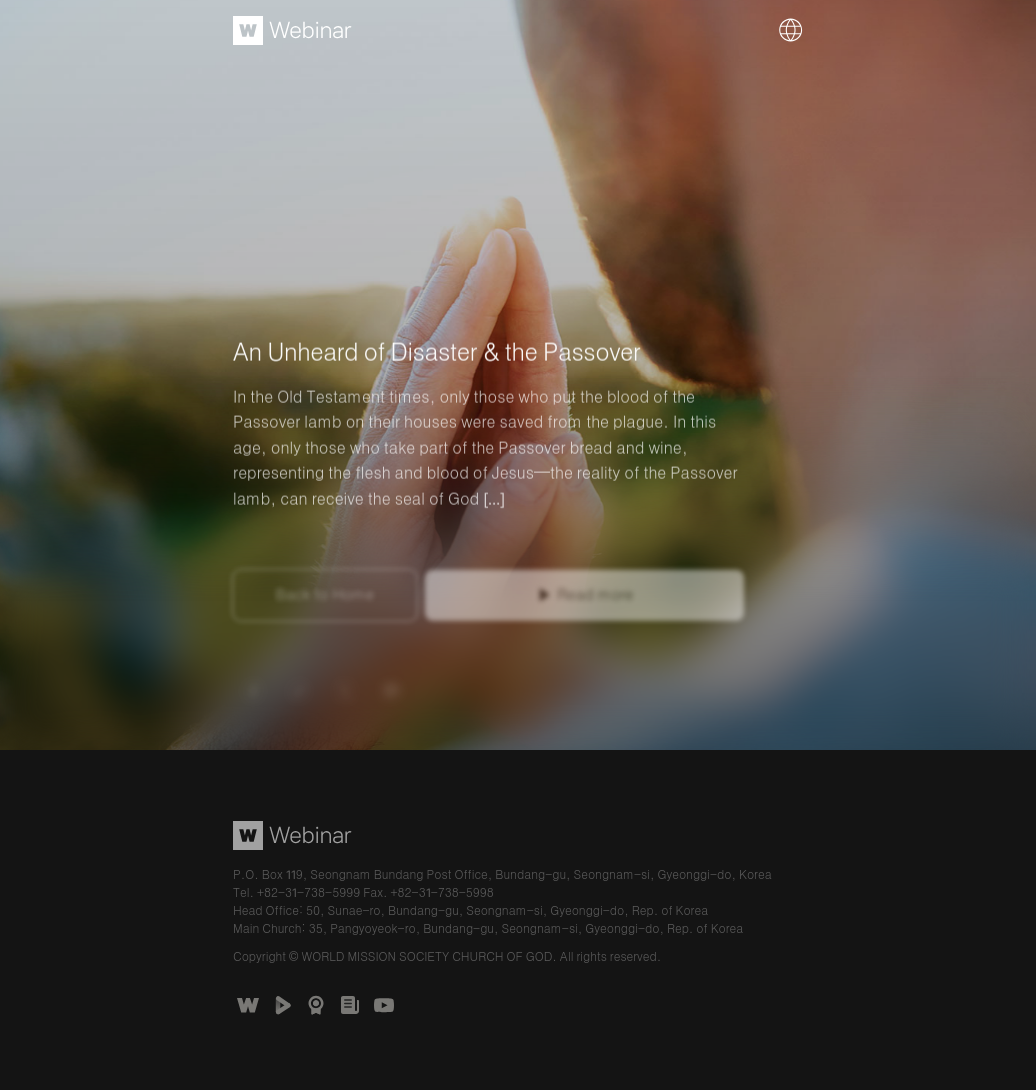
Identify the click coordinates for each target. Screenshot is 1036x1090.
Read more (595, 598)
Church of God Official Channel (384, 1005)
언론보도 (350, 1005)
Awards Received (316, 1005)
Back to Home (325, 598)
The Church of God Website (248, 1005)
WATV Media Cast (282, 1005)
